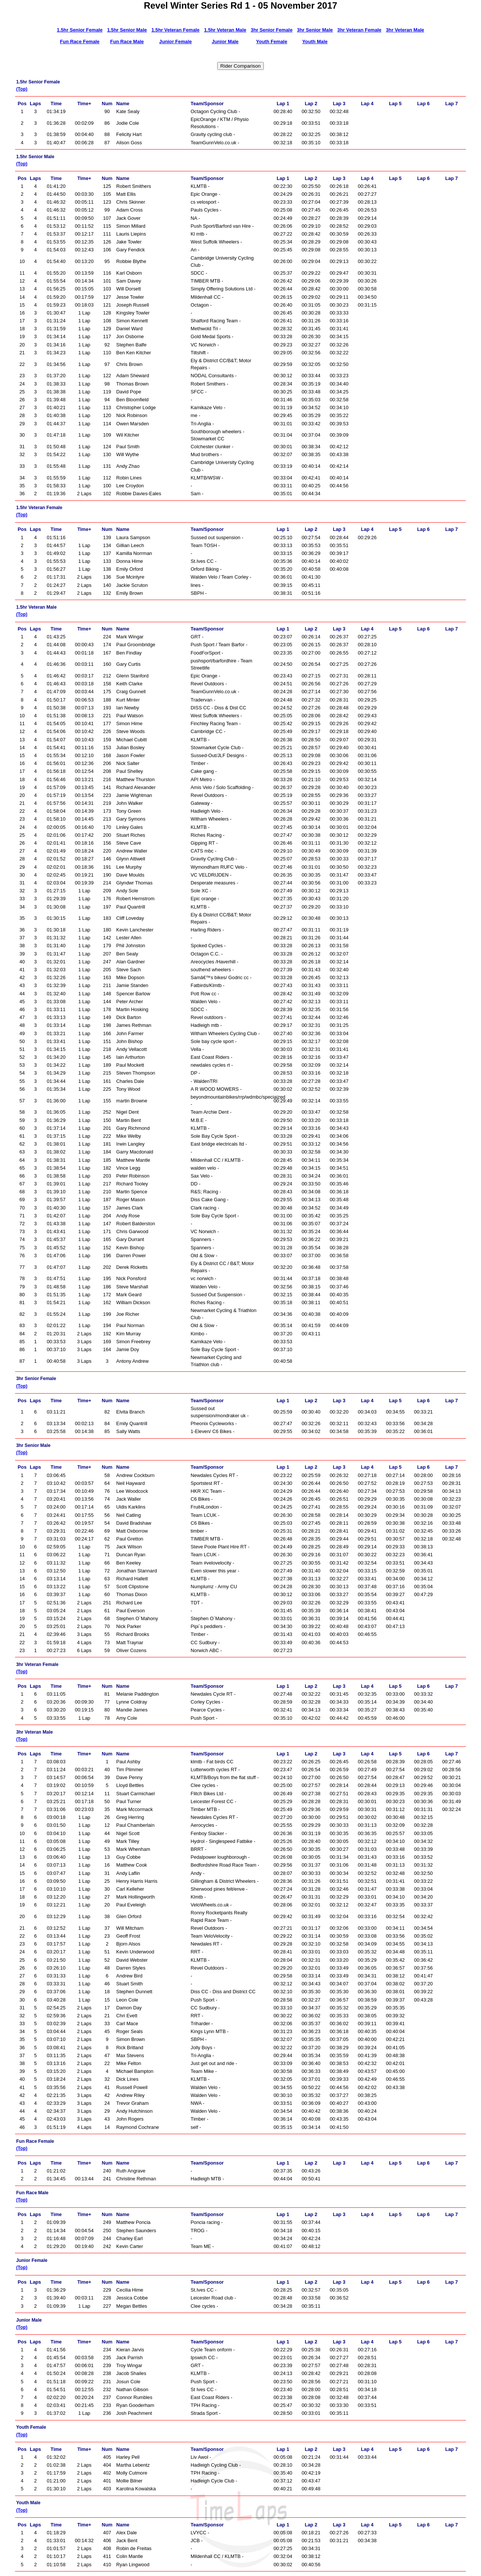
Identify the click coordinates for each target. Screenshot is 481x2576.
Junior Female (175, 41)
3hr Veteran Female (359, 30)
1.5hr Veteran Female (175, 30)
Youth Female (271, 41)
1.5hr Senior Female (80, 30)
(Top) (21, 89)
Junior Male (225, 41)
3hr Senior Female (271, 30)
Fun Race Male (127, 41)
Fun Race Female (79, 41)
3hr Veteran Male (405, 30)
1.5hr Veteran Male (225, 30)
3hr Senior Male (315, 30)
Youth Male (314, 41)
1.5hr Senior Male (127, 30)
